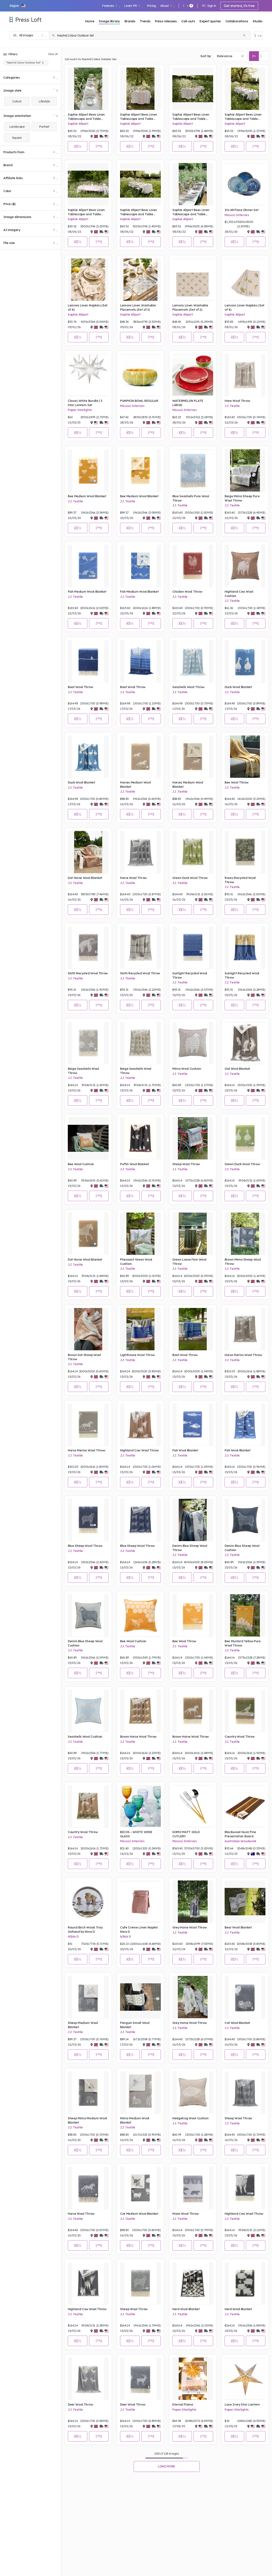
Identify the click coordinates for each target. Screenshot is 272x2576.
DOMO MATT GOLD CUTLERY (186, 1834)
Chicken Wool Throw (187, 592)
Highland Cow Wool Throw (139, 1450)
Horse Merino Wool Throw (243, 1355)
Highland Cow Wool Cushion (239, 594)
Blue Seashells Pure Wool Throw (190, 498)
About (167, 6)
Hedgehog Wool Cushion (190, 2118)
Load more (166, 2466)
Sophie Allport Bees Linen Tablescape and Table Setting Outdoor (86, 117)
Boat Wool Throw (80, 687)
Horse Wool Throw (133, 878)
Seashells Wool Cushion (85, 1737)
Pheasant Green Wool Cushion (136, 1262)
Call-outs (188, 21)
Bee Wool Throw (236, 782)
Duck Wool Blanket (238, 687)
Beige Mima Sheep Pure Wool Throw (242, 498)
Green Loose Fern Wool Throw (189, 1262)
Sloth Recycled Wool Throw (88, 973)
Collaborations (236, 21)
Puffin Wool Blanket (134, 1164)
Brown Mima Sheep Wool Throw (243, 1262)
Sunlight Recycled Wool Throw (189, 975)
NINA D (73, 1936)
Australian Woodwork (240, 1841)
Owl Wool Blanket (237, 1069)
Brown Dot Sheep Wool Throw (84, 1357)
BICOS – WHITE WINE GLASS (136, 1834)
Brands (130, 21)
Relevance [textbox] (224, 56)
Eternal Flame (182, 2404)
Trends (145, 21)
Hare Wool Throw (237, 401)
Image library (109, 21)
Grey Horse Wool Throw (189, 1927)
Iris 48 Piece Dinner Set (241, 210)
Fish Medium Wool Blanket (87, 592)
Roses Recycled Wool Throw (240, 880)
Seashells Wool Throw (188, 687)
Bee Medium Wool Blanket (87, 496)
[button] (18, 6)
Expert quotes (210, 21)
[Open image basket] (258, 35)
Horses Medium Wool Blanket (135, 785)
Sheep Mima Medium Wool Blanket (87, 2120)
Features (111, 6)
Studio (257, 21)
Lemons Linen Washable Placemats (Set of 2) (138, 307)
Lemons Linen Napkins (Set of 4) (88, 307)
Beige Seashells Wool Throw (83, 1071)
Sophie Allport (78, 124)
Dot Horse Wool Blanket (85, 878)
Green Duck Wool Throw (189, 878)
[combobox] (230, 56)
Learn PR (133, 6)
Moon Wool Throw (185, 2214)
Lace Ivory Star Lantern (242, 2404)
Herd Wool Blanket (186, 2309)
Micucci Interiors (237, 215)
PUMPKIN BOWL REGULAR (139, 401)
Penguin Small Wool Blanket (134, 2025)
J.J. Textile (232, 406)
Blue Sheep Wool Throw (85, 1546)
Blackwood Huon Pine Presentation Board (240, 1834)
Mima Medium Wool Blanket (134, 2120)
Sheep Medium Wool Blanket (83, 2025)
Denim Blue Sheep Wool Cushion (242, 1548)
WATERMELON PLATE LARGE (187, 403)
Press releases (166, 21)
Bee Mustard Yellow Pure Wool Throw (243, 1643)
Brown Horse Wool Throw (138, 1737)
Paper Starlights (80, 410)
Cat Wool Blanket (237, 2023)
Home (89, 21)
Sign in (209, 6)
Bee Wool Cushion (81, 1164)
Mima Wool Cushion (186, 1069)
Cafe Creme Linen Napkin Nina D (139, 1930)
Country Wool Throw (239, 1737)
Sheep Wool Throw (186, 1164)
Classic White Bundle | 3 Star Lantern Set (85, 403)
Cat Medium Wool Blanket (139, 2214)
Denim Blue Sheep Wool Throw (189, 1548)
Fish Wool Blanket (185, 1450)
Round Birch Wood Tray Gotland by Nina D (85, 1930)
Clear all (53, 54)
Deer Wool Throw (80, 2404)
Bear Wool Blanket (238, 1927)
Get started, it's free (239, 6)
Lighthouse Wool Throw (137, 1355)
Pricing (151, 6)
